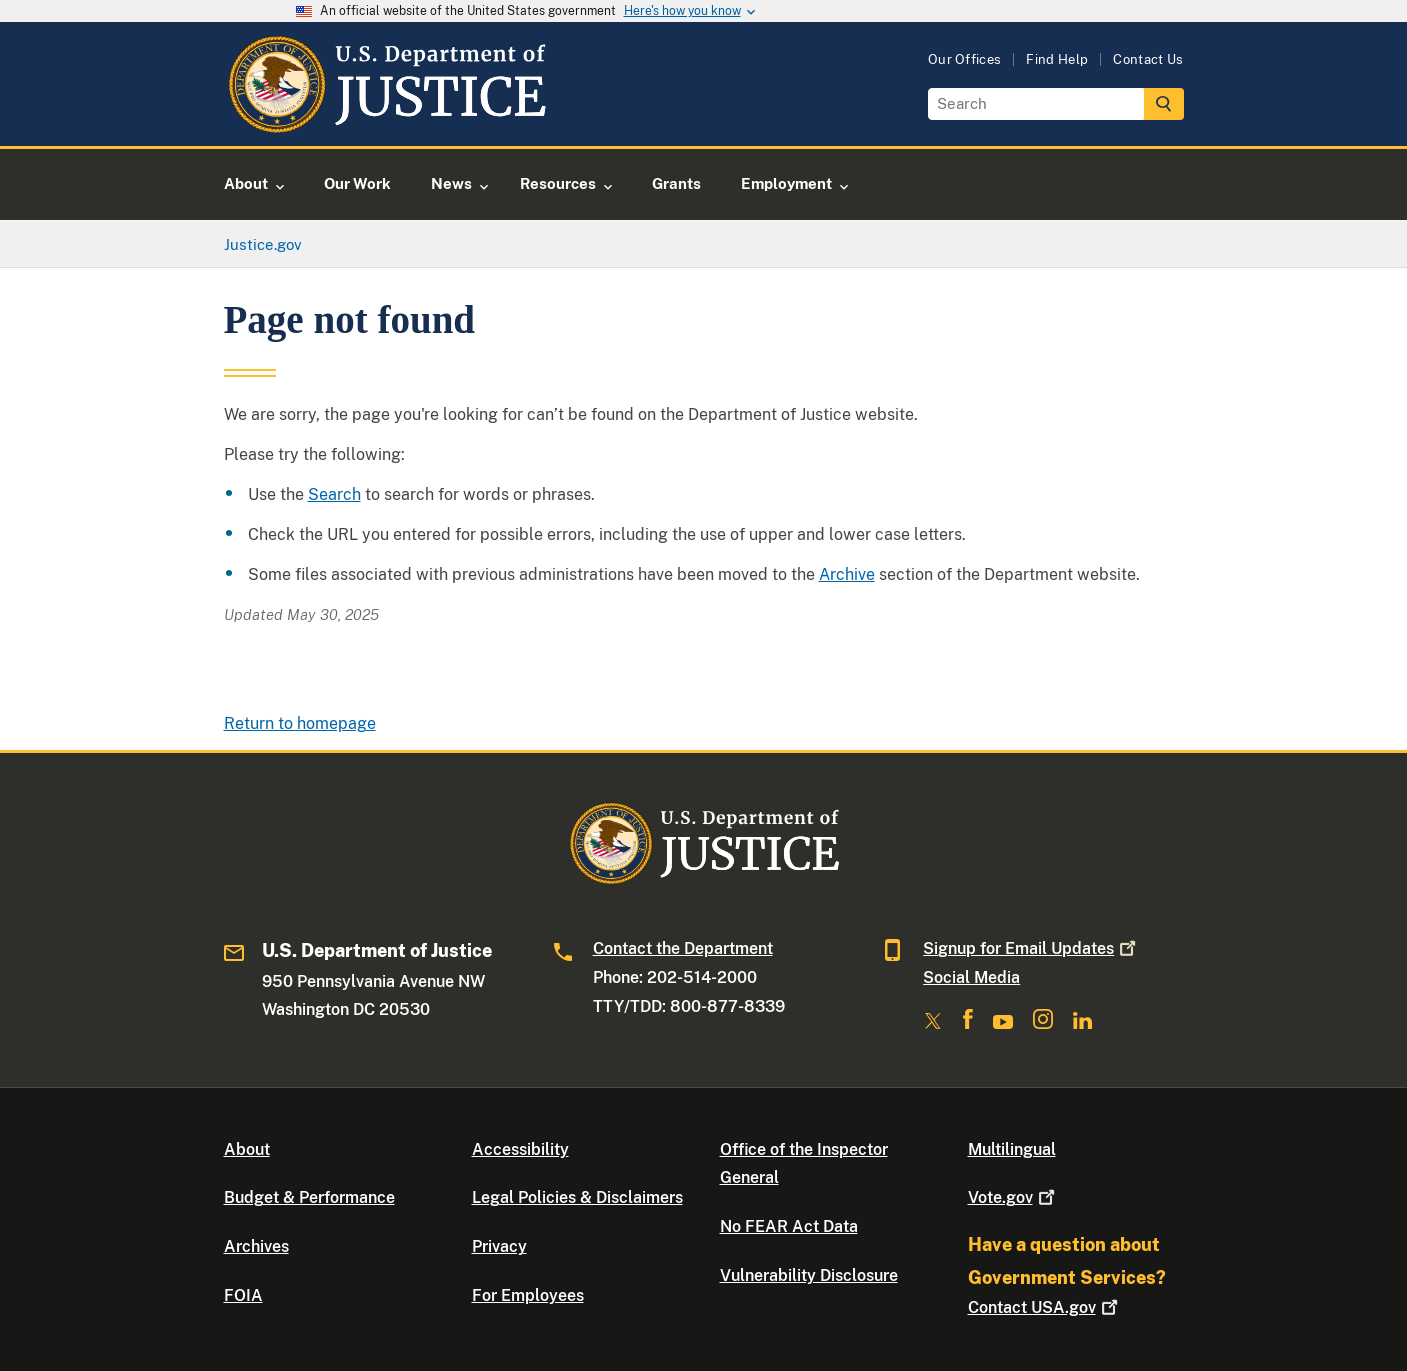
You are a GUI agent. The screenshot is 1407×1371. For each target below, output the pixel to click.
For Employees (528, 1295)
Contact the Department (683, 948)
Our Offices (965, 59)
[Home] (386, 122)
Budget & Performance (309, 1197)
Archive (847, 574)
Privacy (499, 1246)
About (247, 1149)
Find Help (1057, 59)
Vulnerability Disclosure (809, 1275)
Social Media (971, 977)
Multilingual (1012, 1149)
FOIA (243, 1295)
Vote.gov (1013, 1197)
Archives (256, 1246)
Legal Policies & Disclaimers (577, 1197)
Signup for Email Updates (1031, 948)
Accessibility (520, 1149)
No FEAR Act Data (789, 1226)
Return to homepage (300, 723)
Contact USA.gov (1045, 1307)
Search (334, 494)
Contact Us (1148, 59)
